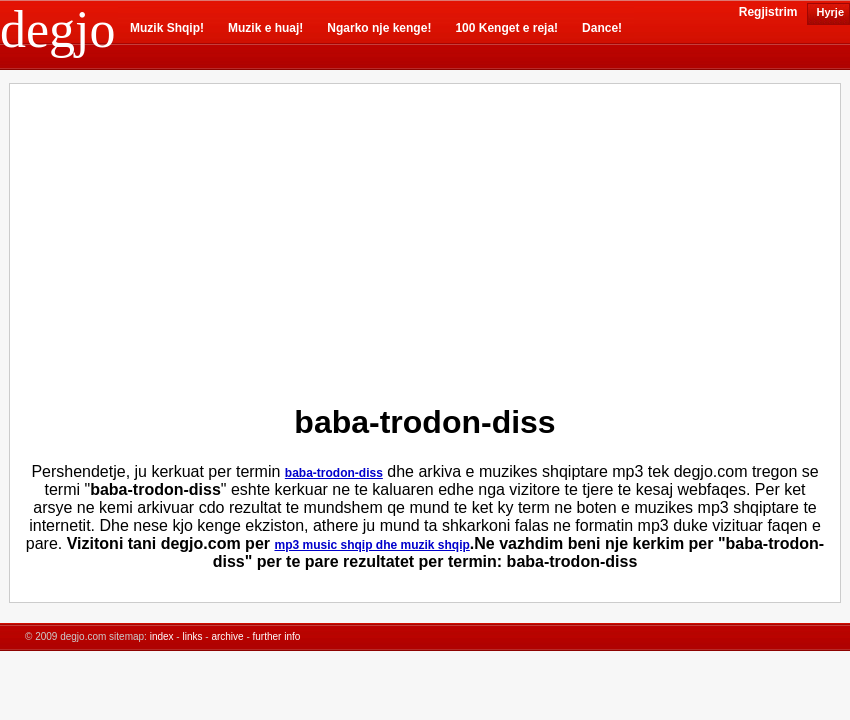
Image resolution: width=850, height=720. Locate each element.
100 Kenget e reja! (506, 28)
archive (227, 636)
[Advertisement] (255, 239)
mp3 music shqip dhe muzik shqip (371, 545)
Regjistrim (768, 12)
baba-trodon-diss (334, 473)
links (192, 636)
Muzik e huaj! (265, 28)
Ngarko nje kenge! (379, 28)
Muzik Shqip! (167, 28)
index (162, 636)
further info (277, 636)
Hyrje (828, 12)
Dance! (602, 28)
